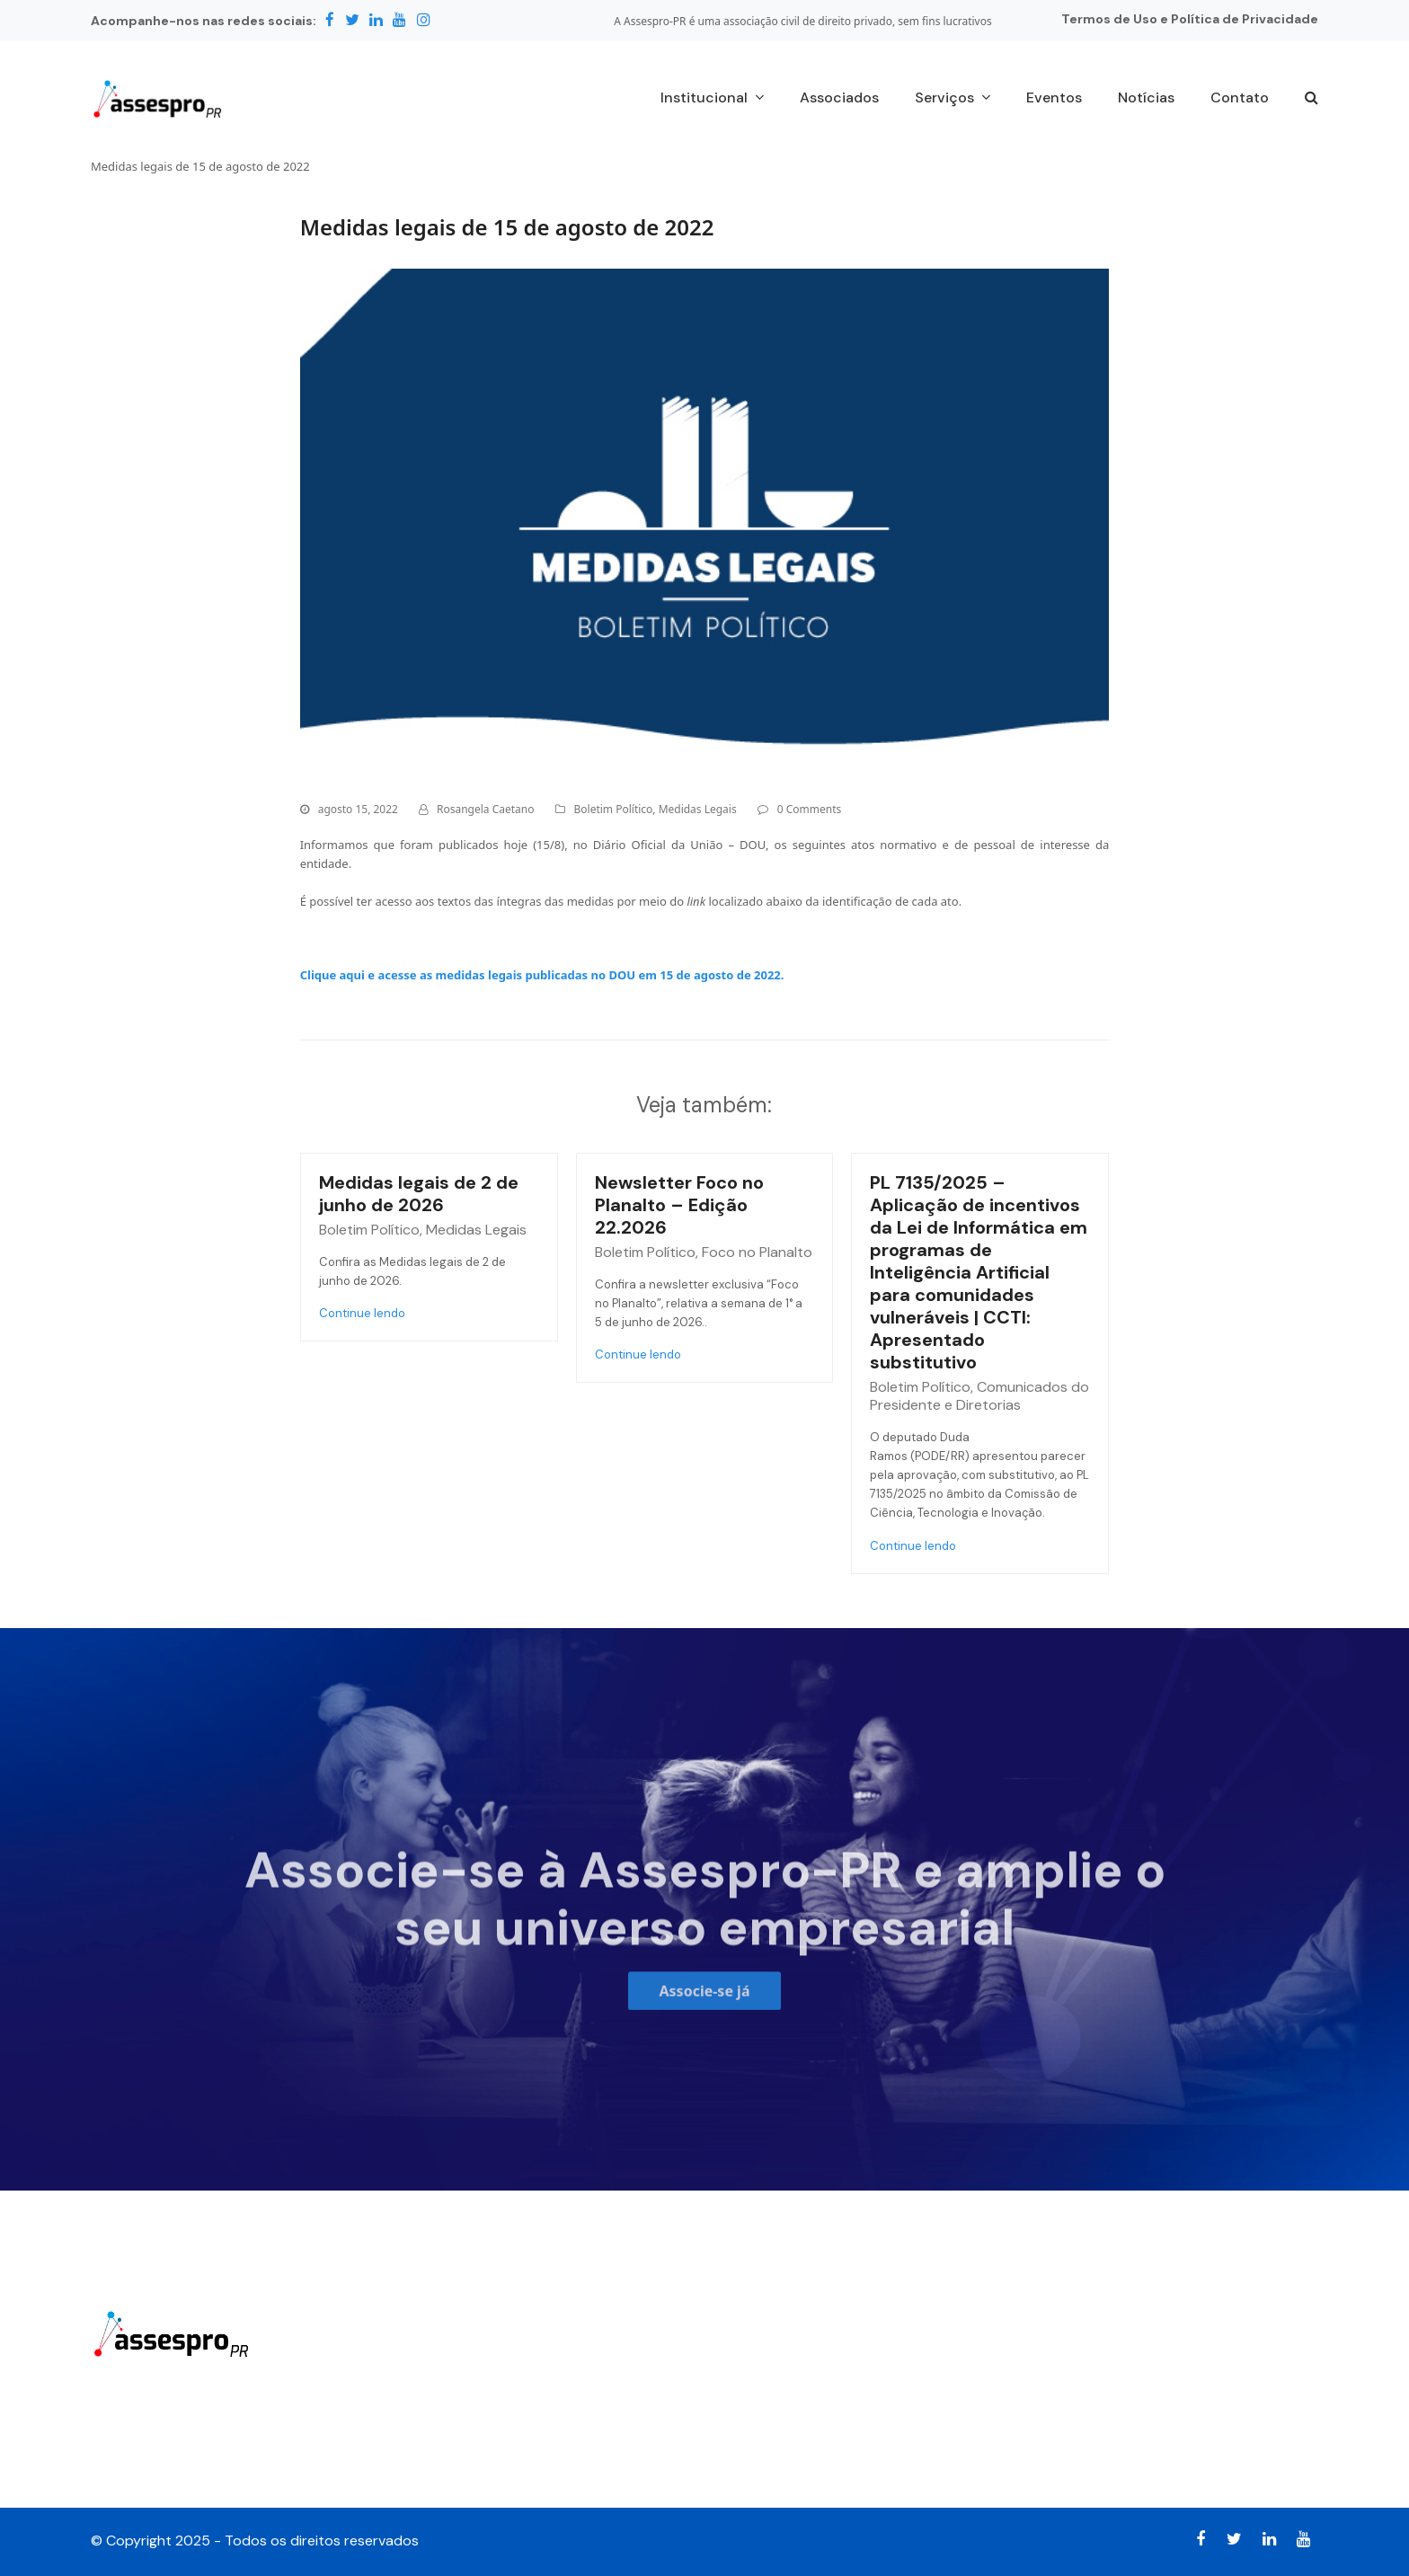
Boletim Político (613, 809)
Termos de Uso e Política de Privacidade (1189, 19)
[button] (1311, 98)
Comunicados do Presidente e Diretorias (979, 1395)
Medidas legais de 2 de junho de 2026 (418, 1194)
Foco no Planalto (757, 1252)
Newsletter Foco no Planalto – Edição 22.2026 (679, 1205)
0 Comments (809, 809)
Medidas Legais (698, 809)
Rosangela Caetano (485, 809)
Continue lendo (362, 1313)
